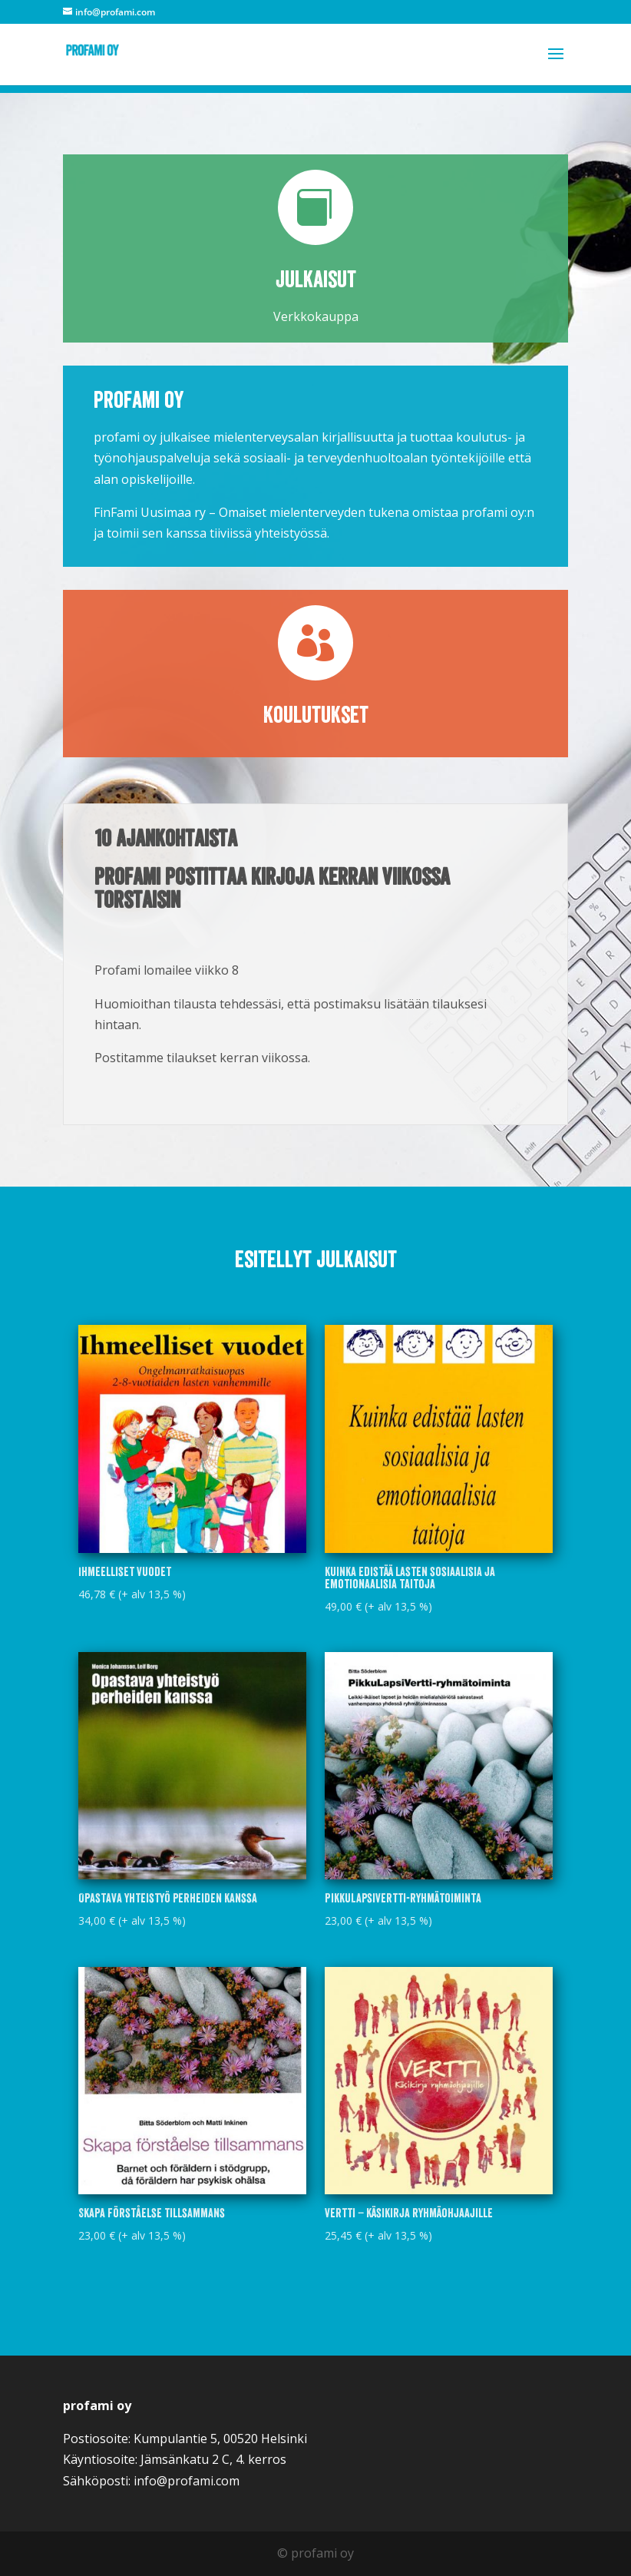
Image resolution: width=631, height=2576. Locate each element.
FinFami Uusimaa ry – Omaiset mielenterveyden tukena (251, 512)
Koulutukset (315, 715)
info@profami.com (187, 2480)
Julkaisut (316, 279)
